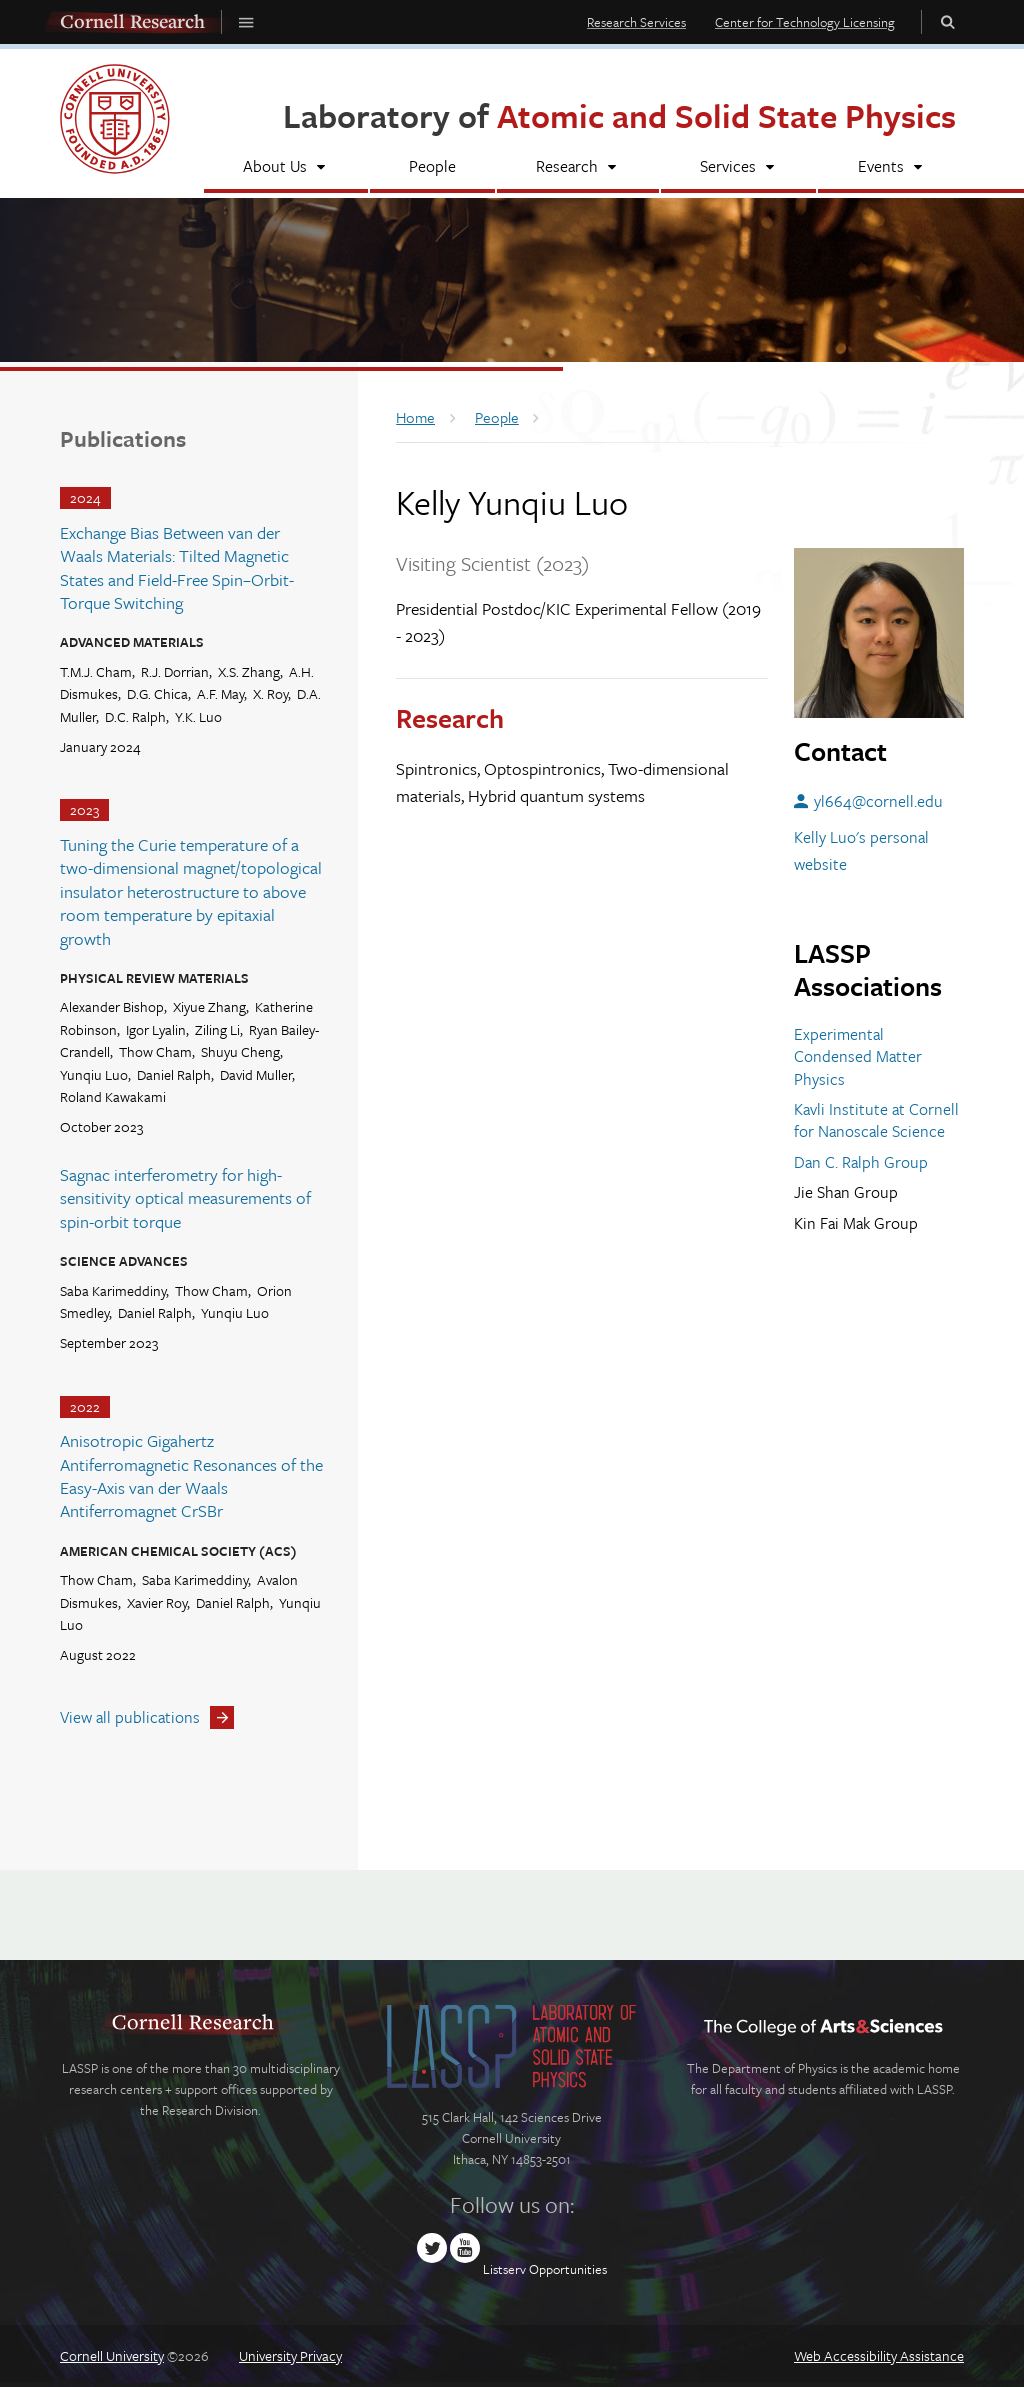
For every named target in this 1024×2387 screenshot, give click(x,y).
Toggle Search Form (948, 21)
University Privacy (290, 2355)
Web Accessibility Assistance (879, 2355)
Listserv (504, 2269)
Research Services (636, 22)
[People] (433, 168)
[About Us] (286, 168)
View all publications (130, 1717)
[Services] (739, 168)
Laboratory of (619, 115)
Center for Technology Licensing (805, 22)
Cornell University (112, 2355)
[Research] (578, 168)
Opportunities (568, 2269)
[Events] (891, 168)
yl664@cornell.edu (878, 801)
